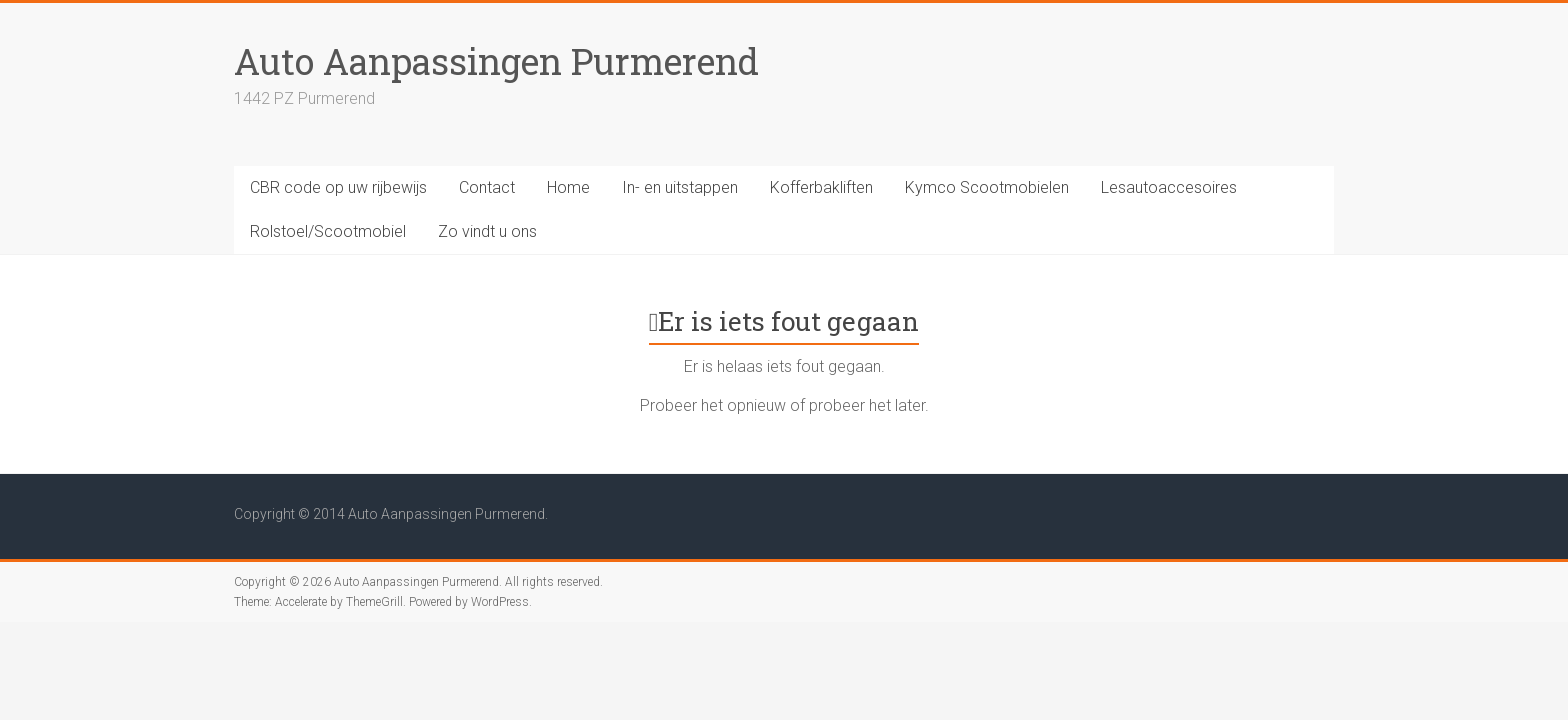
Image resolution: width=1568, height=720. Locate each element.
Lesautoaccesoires (1169, 187)
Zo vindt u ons (487, 231)
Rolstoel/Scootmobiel (328, 231)
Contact (487, 187)
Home (568, 187)
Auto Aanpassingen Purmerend (496, 61)
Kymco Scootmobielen (987, 187)
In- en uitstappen (680, 187)
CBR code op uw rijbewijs (338, 187)
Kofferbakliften (821, 187)
